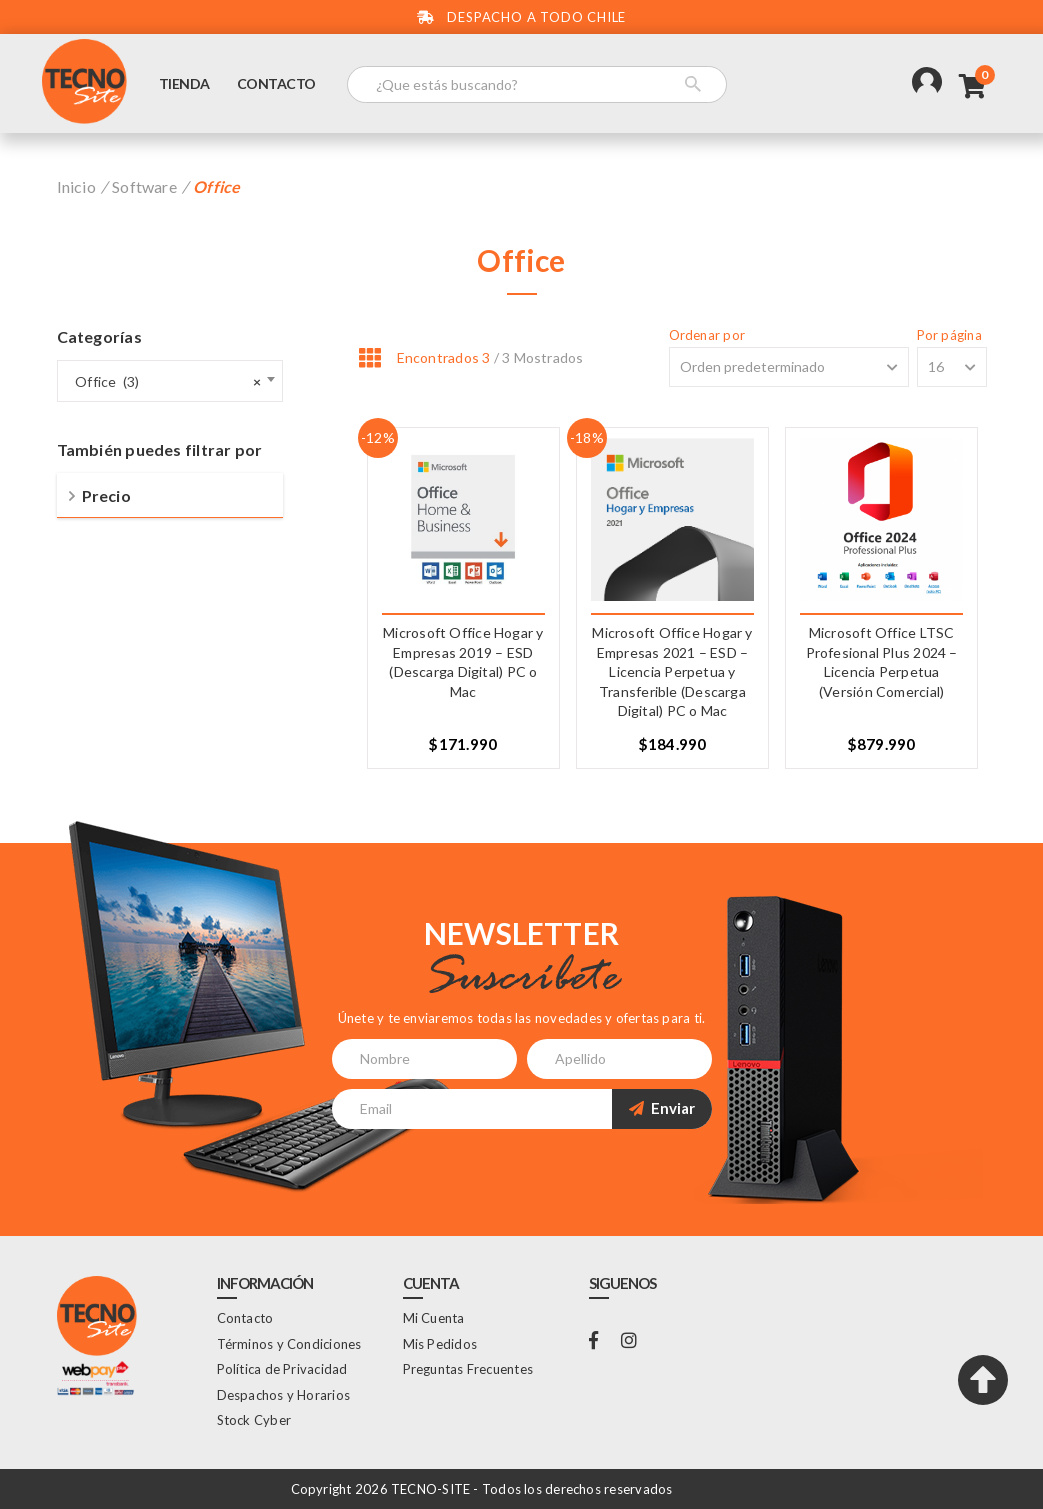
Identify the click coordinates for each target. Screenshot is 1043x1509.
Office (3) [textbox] (164, 382)
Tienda (184, 83)
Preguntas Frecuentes (468, 1369)
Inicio (76, 186)
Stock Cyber (254, 1420)
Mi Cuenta (434, 1318)
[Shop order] (789, 367)
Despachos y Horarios (283, 1395)
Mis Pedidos (440, 1344)
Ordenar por (707, 335)
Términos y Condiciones (289, 1344)
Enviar (662, 1108)
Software (144, 186)
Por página (949, 335)
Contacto (276, 83)
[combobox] (170, 381)
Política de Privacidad (282, 1369)
